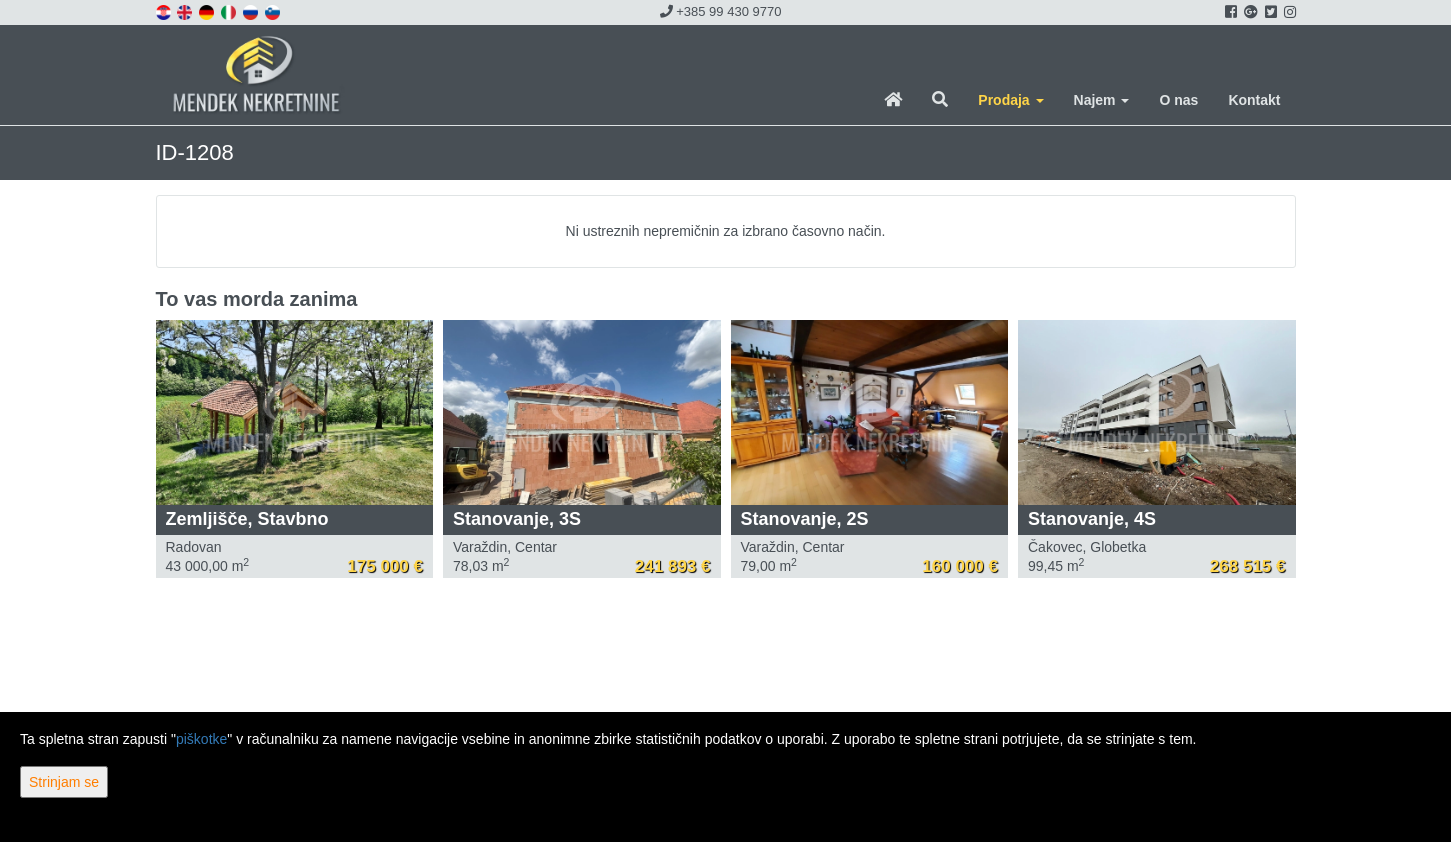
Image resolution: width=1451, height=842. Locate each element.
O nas (1178, 100)
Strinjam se (64, 782)
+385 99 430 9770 (721, 11)
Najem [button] (1102, 100)
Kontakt (1254, 100)
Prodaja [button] (1010, 100)
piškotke (201, 739)
